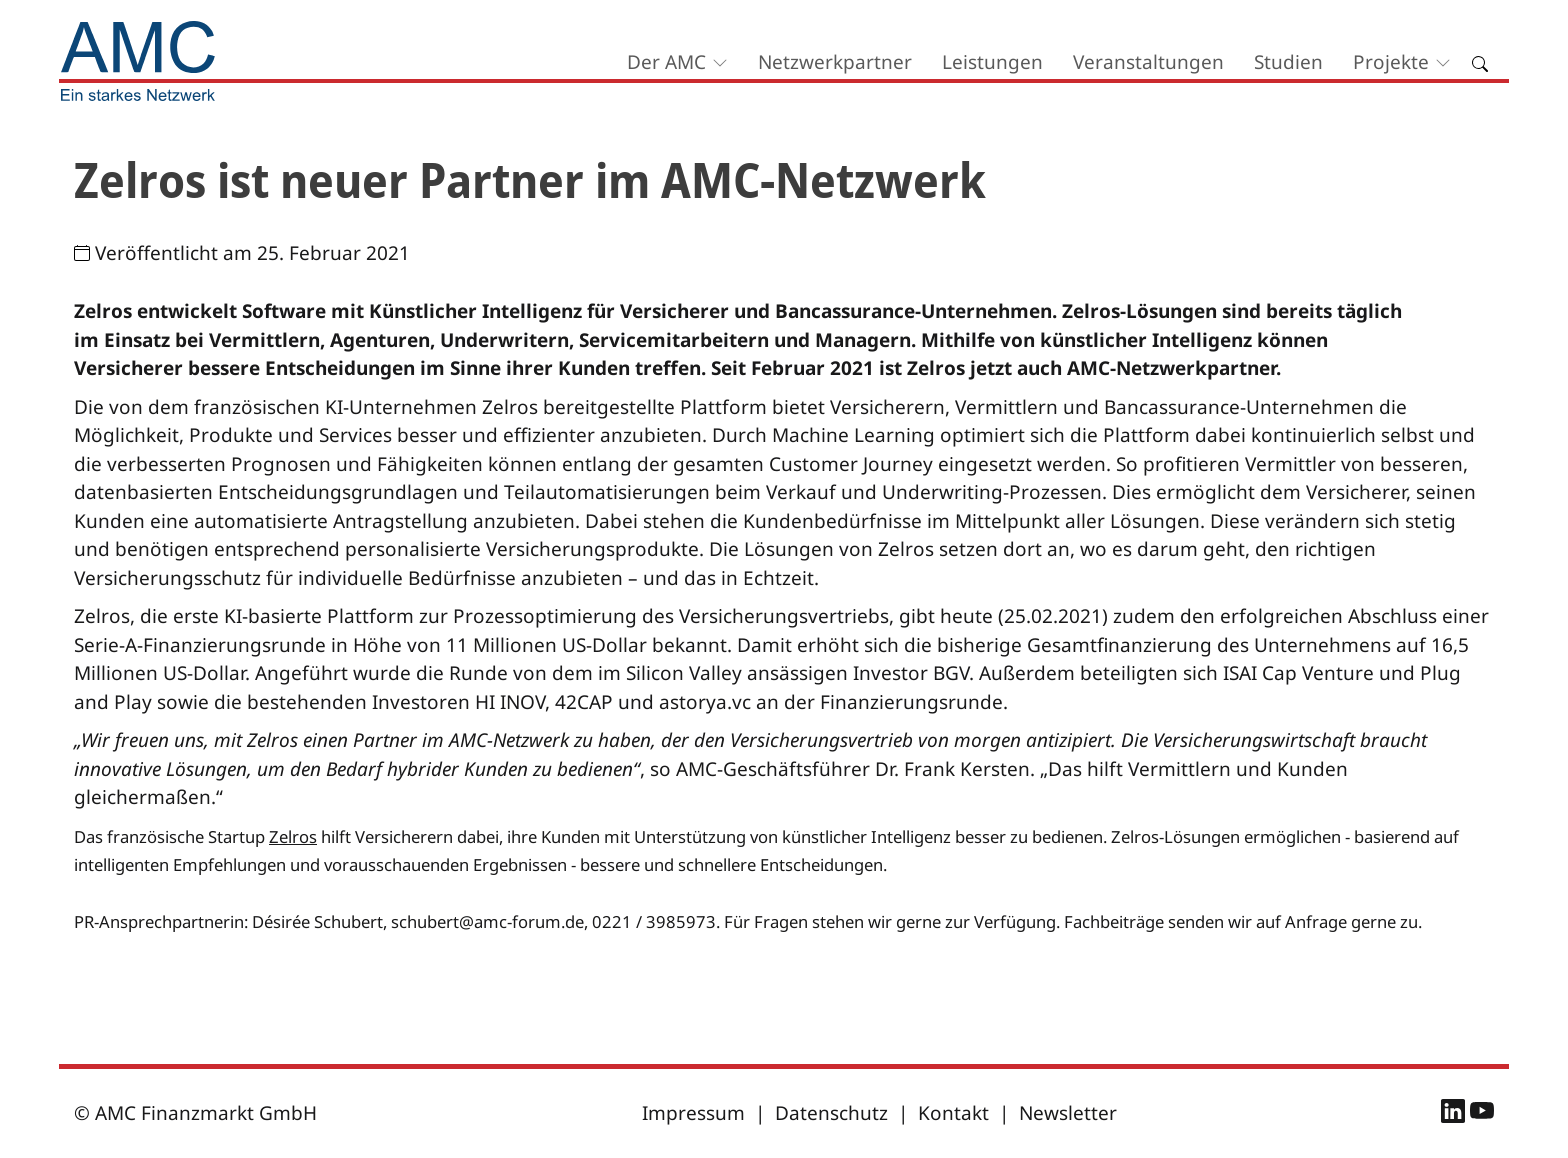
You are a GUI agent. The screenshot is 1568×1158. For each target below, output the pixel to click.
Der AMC (666, 62)
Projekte (1391, 62)
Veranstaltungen (1148, 62)
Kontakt (953, 1113)
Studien (1288, 62)
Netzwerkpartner (835, 62)
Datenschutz (831, 1113)
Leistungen (992, 62)
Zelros (293, 836)
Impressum (693, 1113)
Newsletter (1068, 1113)
